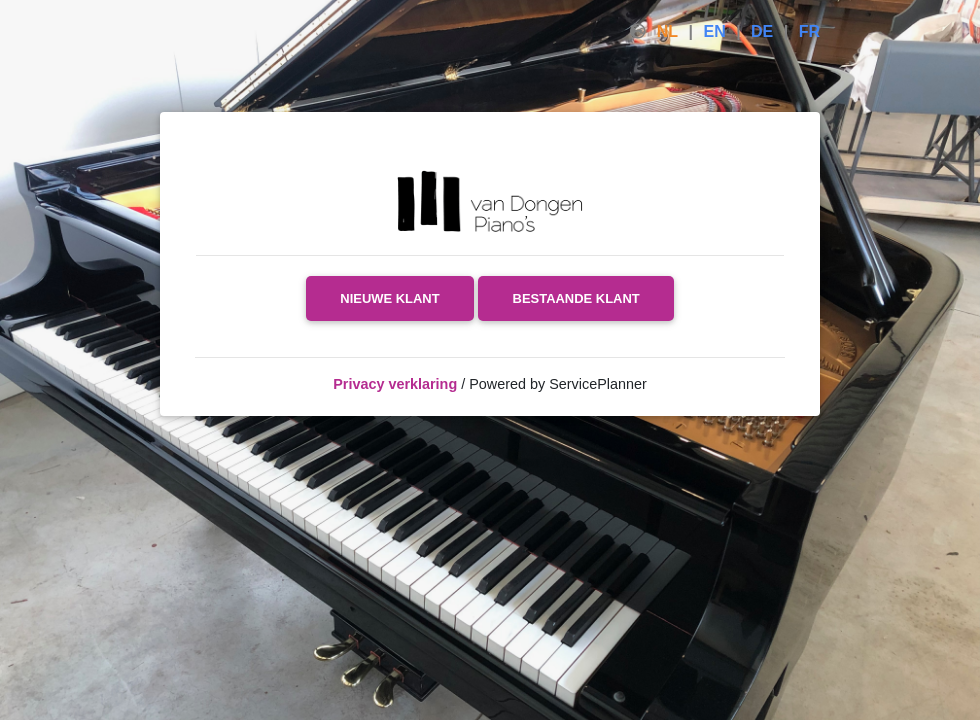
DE (762, 31)
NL (667, 31)
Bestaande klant (576, 298)
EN (714, 31)
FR (809, 31)
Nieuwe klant (389, 298)
